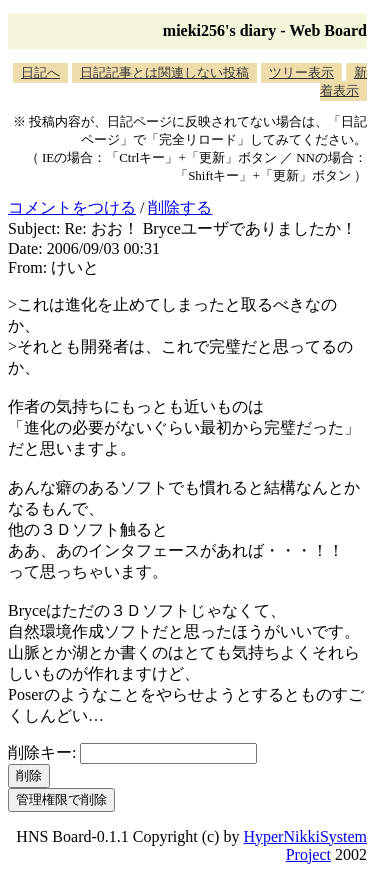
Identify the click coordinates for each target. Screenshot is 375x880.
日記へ (40, 72)
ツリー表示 (301, 72)
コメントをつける (72, 207)
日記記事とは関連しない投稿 (164, 72)
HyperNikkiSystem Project (305, 845)
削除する (180, 207)
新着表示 (343, 81)
